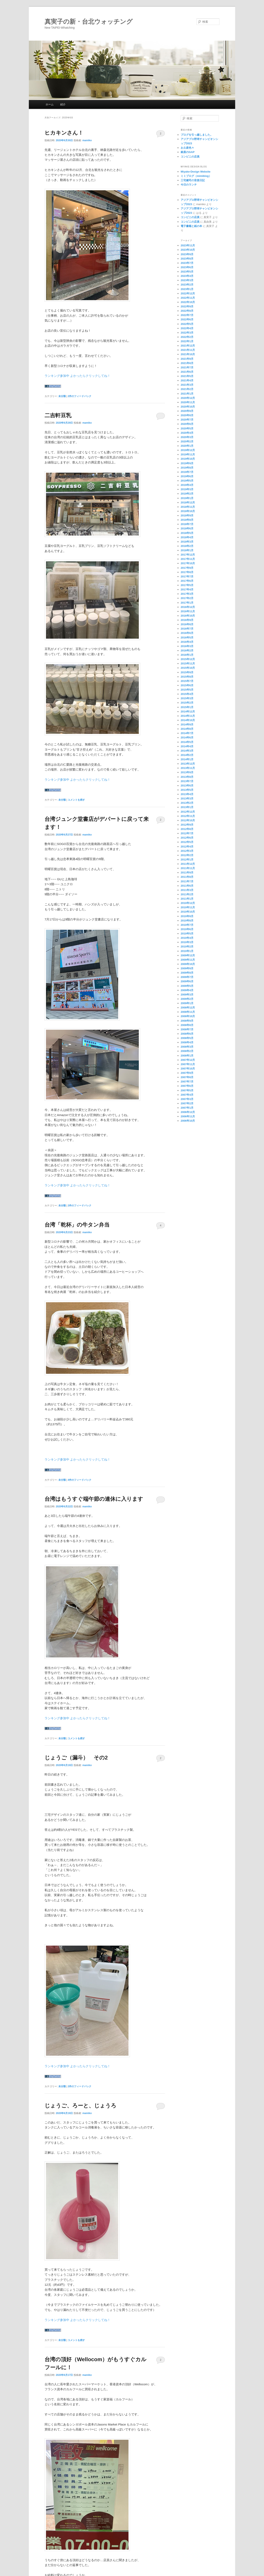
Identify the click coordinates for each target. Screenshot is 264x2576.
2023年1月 (187, 289)
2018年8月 (187, 519)
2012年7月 (187, 833)
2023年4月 (187, 275)
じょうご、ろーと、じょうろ (80, 2105)
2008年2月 (187, 1051)
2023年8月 (187, 258)
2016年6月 (187, 633)
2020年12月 (188, 398)
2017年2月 (187, 598)
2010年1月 (187, 951)
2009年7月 (187, 977)
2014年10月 (188, 720)
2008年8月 (187, 1025)
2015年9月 (187, 672)
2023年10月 (188, 249)
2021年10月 (188, 354)
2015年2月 (187, 702)
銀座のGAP (187, 152)
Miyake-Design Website (195, 171)
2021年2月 (187, 389)
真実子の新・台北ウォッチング (89, 21)
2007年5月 (187, 1090)
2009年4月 (187, 990)
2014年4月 (187, 746)
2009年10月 (188, 964)
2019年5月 (187, 480)
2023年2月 (187, 284)
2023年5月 (187, 271)
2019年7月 (187, 472)
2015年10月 (188, 667)
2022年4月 (187, 328)
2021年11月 (188, 349)
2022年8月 (187, 310)
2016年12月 (188, 607)
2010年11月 (188, 907)
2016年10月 (188, 615)
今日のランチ (189, 184)
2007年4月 (187, 1094)
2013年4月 (187, 794)
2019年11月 (188, 454)
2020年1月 (187, 445)
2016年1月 (187, 654)
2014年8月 (187, 728)
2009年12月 (188, 955)
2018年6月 (187, 528)
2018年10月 (188, 511)
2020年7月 (187, 419)
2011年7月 (187, 881)
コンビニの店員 (190, 156)
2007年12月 (188, 1059)
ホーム (50, 104)
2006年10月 (188, 1120)
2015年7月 (187, 681)
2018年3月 (187, 541)
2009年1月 (187, 1003)
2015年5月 (187, 689)
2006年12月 (188, 1112)
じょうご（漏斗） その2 (76, 1758)
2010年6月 (187, 929)
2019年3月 (187, 489)
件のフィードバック (79, 396)
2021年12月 (188, 345)
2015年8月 (187, 676)
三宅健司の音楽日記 (193, 180)
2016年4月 (187, 641)
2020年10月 (188, 406)
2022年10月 (188, 302)
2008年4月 (187, 1042)
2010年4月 (187, 937)
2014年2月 (187, 755)
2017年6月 (187, 580)
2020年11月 (188, 402)
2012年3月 (187, 850)
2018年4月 (187, 537)
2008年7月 (187, 1029)
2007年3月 (187, 1099)
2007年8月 (187, 1077)
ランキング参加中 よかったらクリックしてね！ (77, 375)
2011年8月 (187, 876)
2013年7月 (187, 781)
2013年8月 (187, 776)
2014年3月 (187, 750)
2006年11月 (188, 1116)
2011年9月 (187, 872)
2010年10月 (188, 911)
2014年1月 (187, 759)
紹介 (63, 104)
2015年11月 (188, 663)
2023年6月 (187, 267)
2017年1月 (187, 602)
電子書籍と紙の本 (191, 226)
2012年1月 (187, 859)
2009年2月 (187, 998)
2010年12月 (188, 903)
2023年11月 (188, 245)
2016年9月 (187, 620)
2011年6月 (187, 885)
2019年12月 (188, 450)
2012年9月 (187, 824)
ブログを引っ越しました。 (197, 134)
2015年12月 (188, 659)
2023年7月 (187, 262)
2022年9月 (187, 306)
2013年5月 (187, 789)
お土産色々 (187, 147)
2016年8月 (187, 624)
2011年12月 (188, 863)
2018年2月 (187, 546)
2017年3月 (187, 593)
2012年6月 (187, 837)
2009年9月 (187, 968)
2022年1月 (187, 341)
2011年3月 (187, 890)
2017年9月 (187, 567)
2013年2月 (187, 802)
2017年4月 (187, 589)
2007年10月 (188, 1068)
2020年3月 (187, 437)
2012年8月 (187, 829)
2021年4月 (187, 380)
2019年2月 (187, 493)
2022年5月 (187, 324)
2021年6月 (187, 371)
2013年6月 (187, 785)
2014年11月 (188, 715)
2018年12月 (188, 502)
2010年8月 (187, 920)
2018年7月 (187, 524)
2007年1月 (187, 1107)
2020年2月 (187, 441)
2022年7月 (187, 315)
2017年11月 (188, 559)
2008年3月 (187, 1046)
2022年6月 (187, 319)
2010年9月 (187, 916)
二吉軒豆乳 (58, 415)
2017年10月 (188, 563)
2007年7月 (187, 1081)
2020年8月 (187, 415)
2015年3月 (187, 698)
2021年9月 (187, 358)
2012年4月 (187, 846)
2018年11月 (188, 506)
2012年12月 (188, 811)
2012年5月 (187, 842)
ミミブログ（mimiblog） (196, 175)
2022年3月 (187, 332)
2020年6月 (187, 423)
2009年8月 (187, 972)
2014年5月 (187, 742)
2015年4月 (187, 694)
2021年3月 (187, 384)
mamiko (87, 140)
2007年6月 (187, 1085)
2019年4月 (187, 485)
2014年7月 (187, 733)
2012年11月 (188, 816)
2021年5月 (187, 376)
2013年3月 (187, 798)
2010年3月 (187, 942)
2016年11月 (188, 611)
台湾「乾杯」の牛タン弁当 (77, 1225)
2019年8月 (187, 467)
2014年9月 (187, 724)
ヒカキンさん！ (64, 133)
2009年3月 (187, 994)
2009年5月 (187, 985)
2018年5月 (187, 533)
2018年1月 (187, 550)
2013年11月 (188, 768)
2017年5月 (187, 585)
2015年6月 (187, 685)
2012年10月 (188, 820)
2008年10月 (188, 1016)
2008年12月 (188, 1007)
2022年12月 (188, 293)
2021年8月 (187, 363)
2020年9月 (187, 410)
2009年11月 (188, 959)
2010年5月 (187, 933)
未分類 (62, 396)
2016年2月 (187, 650)
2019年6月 (187, 476)
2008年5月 (187, 1038)
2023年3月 (187, 280)
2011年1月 (187, 898)
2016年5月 (187, 637)
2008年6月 (187, 1033)
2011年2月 (187, 894)
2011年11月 (188, 868)
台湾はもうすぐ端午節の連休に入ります (94, 1499)
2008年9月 (187, 1020)
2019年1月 (187, 498)
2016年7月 (187, 628)
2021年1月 (187, 393)
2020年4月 (187, 432)
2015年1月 (187, 707)
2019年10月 (188, 458)
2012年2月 (187, 855)
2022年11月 (188, 297)
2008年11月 (188, 1011)
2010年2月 (187, 946)
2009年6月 (187, 981)
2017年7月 (187, 576)
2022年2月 (187, 336)
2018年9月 (187, 515)
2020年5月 (187, 428)
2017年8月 (187, 572)
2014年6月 (187, 737)
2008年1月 (187, 1055)
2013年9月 (187, 772)
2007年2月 (187, 1103)
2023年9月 (187, 254)
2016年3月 (187, 646)
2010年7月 (187, 924)
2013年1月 (187, 807)
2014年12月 (188, 711)
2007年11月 (188, 1064)
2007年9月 (187, 1072)
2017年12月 (188, 554)
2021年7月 (187, 367)
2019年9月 (187, 463)
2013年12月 (188, 763)
